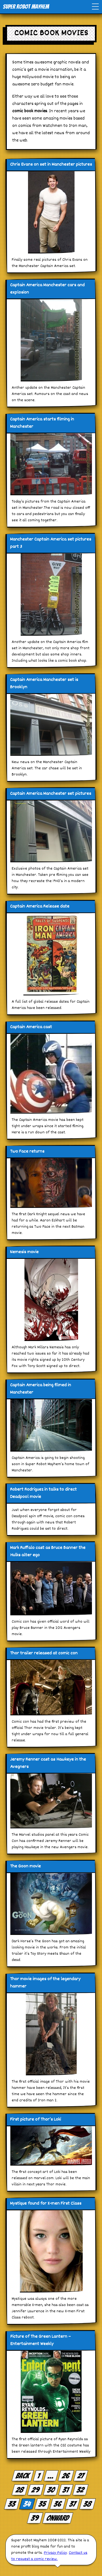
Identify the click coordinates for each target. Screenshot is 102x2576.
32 (80, 2490)
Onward (57, 2518)
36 (58, 2504)
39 (34, 2518)
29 (35, 2490)
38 (87, 2504)
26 (66, 2476)
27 (81, 2476)
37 (73, 2504)
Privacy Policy (55, 2553)
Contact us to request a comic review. (49, 2556)
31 (65, 2490)
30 (50, 2490)
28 (19, 2490)
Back (22, 2476)
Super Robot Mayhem (26, 7)
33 (12, 2504)
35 (42, 2504)
